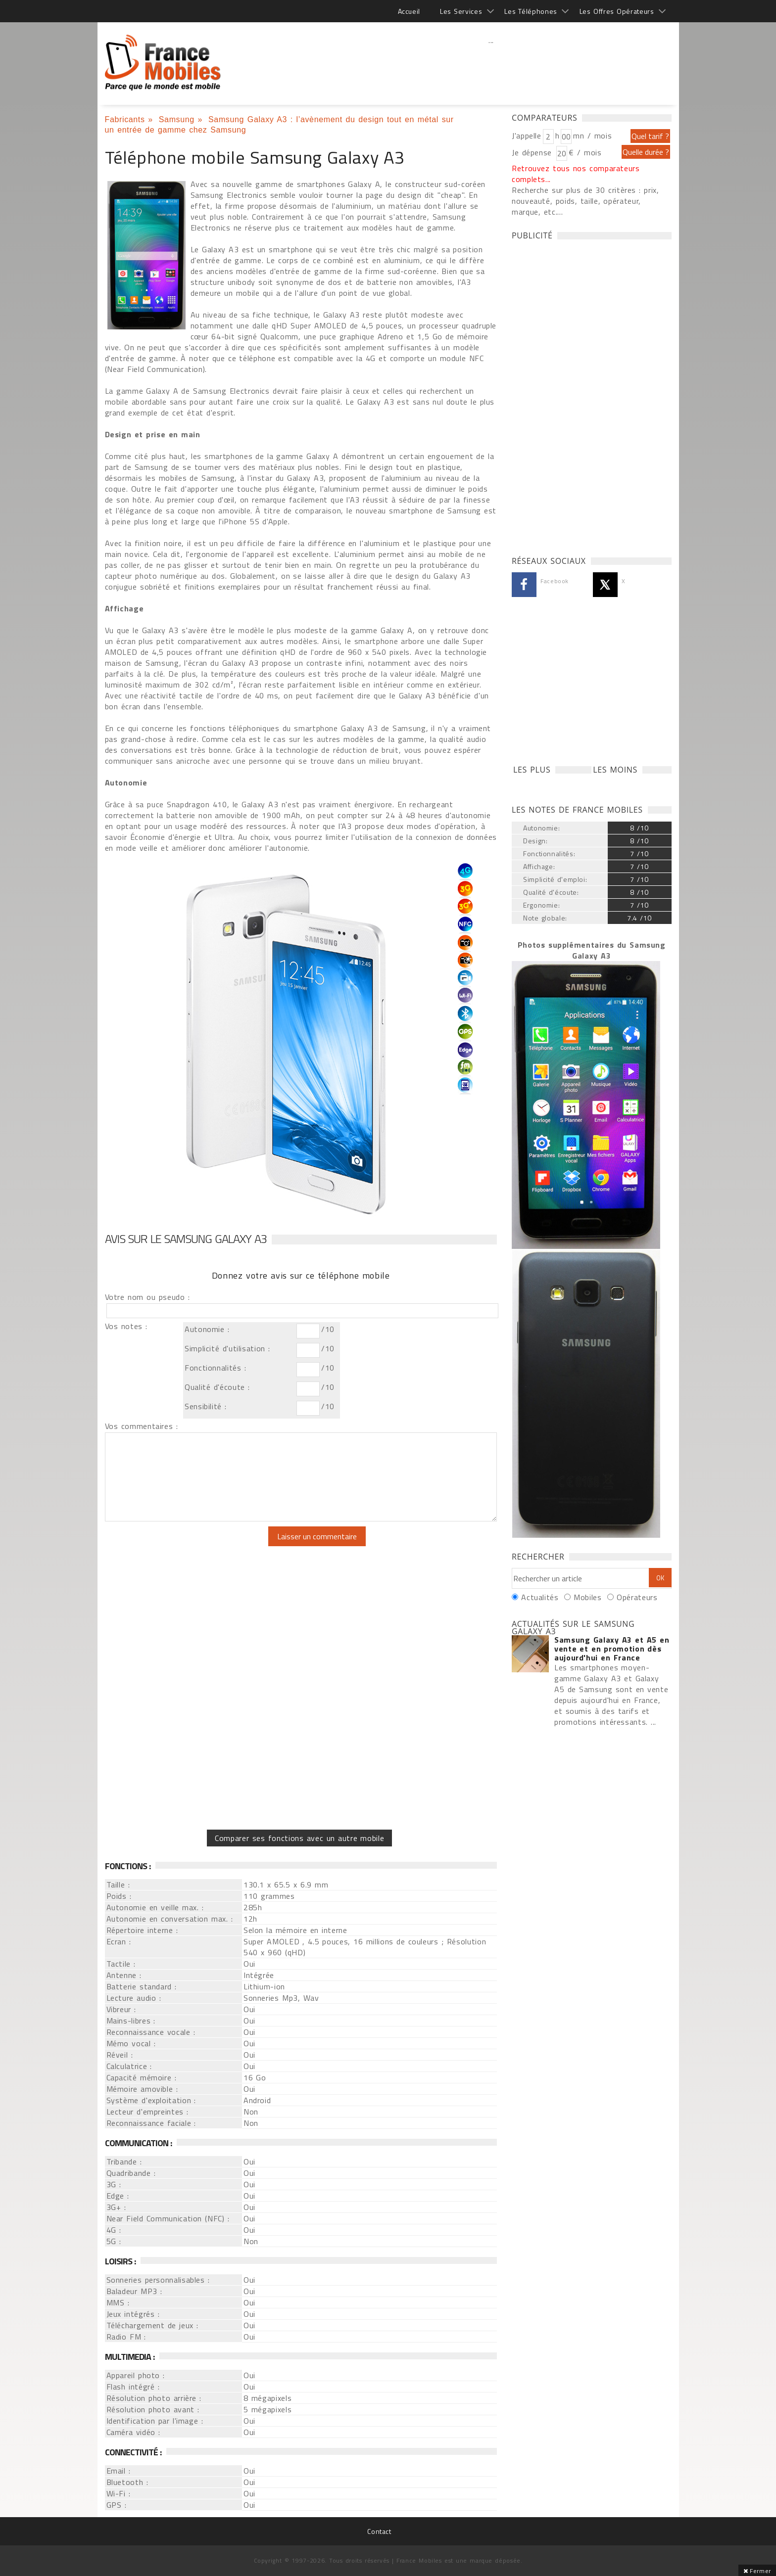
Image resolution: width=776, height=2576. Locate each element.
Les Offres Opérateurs (617, 11)
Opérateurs (637, 1597)
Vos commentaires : (141, 1426)
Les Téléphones (530, 11)
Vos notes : (126, 1326)
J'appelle (526, 135)
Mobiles (587, 1597)
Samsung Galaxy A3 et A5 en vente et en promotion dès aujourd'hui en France (612, 1648)
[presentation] (187, 1545)
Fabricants (125, 119)
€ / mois (585, 152)
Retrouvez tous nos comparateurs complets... (576, 173)
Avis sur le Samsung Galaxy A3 (186, 1238)
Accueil (409, 11)
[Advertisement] (491, 62)
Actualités (539, 1597)
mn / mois (592, 135)
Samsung (176, 119)
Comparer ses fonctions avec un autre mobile (299, 1838)
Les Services (461, 11)
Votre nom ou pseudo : (147, 1296)
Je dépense (533, 152)
